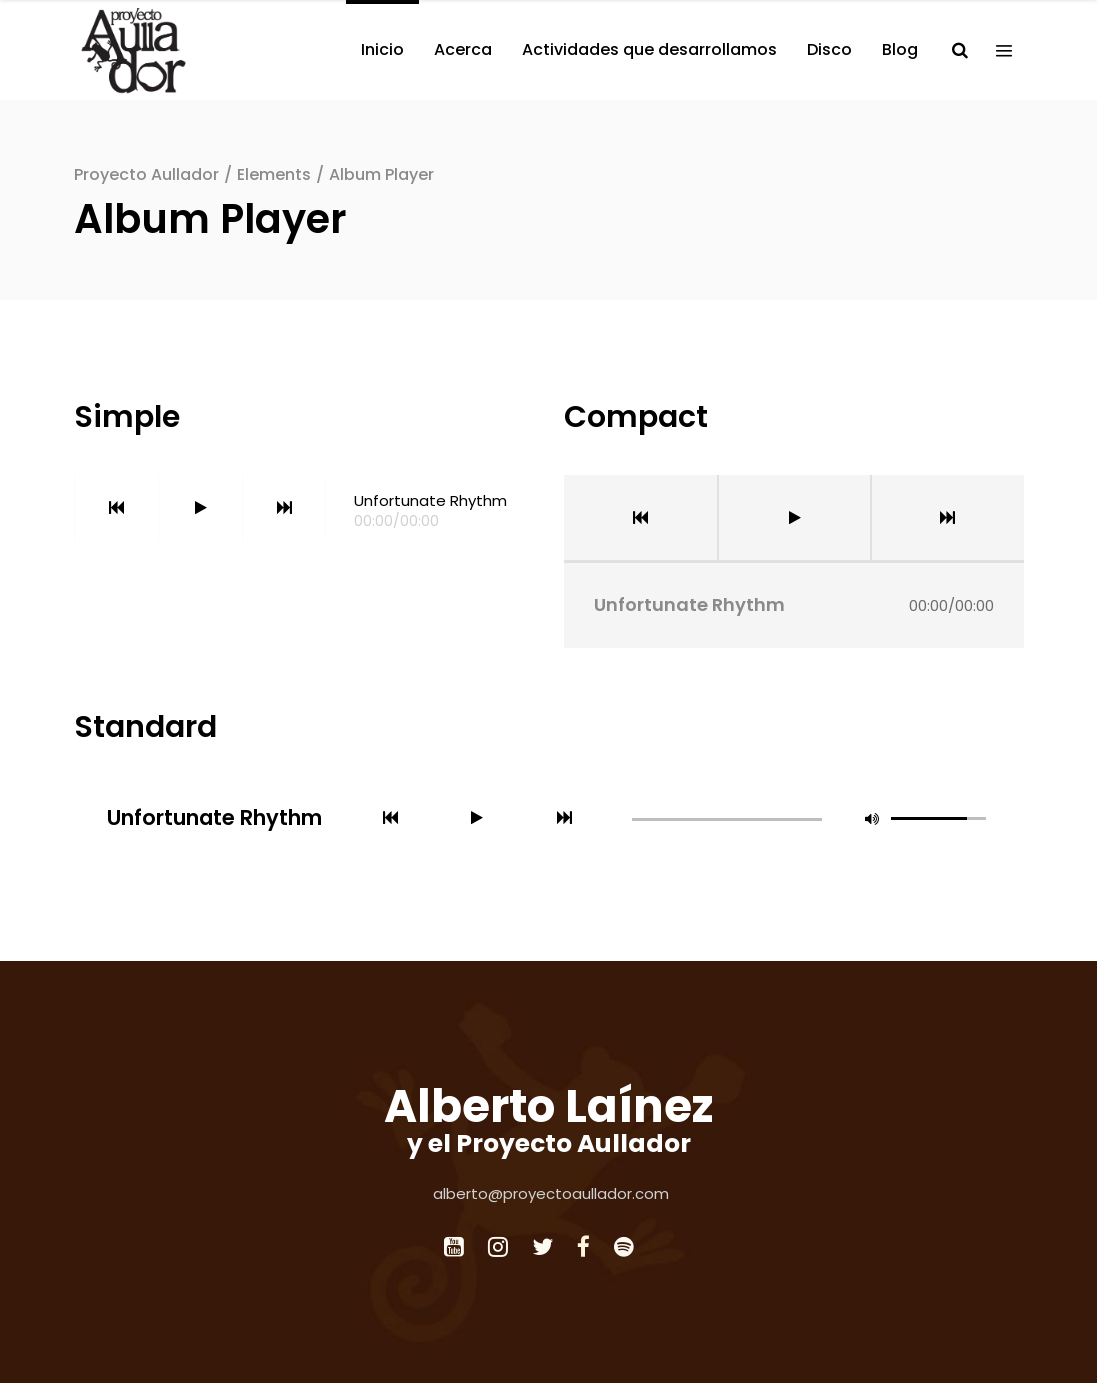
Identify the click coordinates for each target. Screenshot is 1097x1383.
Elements (274, 174)
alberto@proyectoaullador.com (551, 1193)
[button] (872, 819)
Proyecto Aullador (146, 174)
